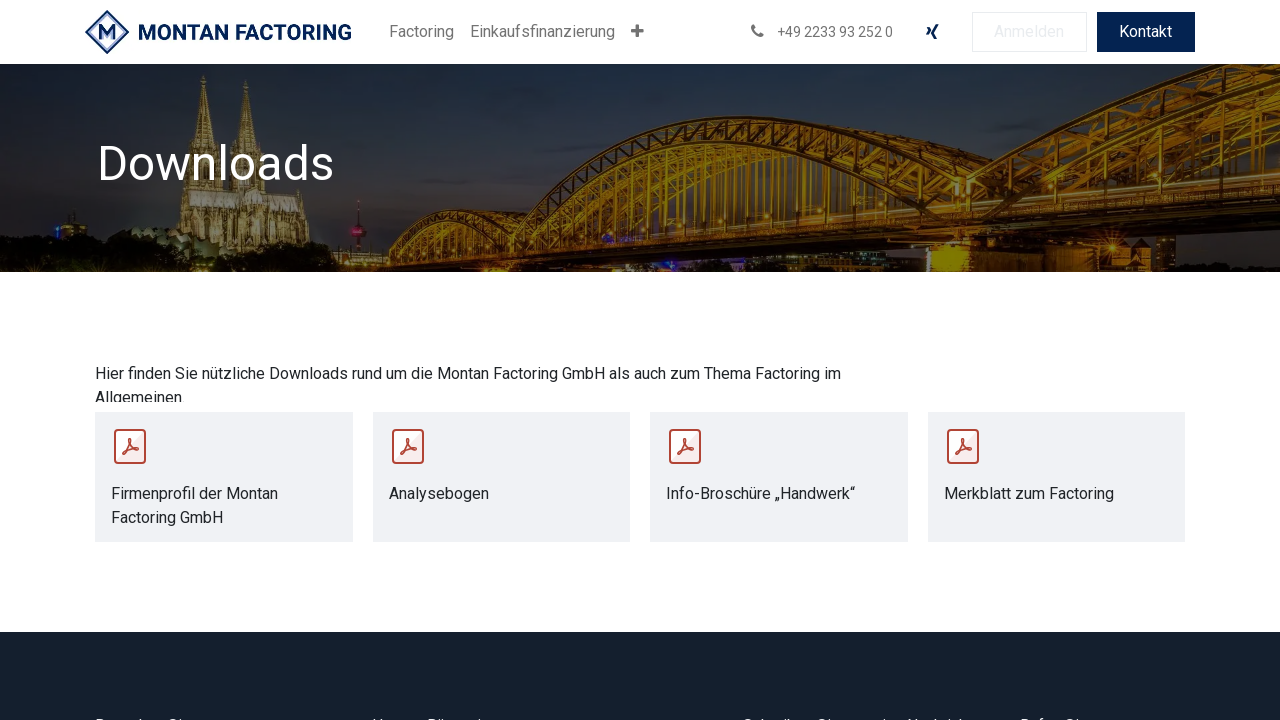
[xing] (932, 32)
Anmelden (1029, 31)
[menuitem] (421, 32)
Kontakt (1145, 31)
